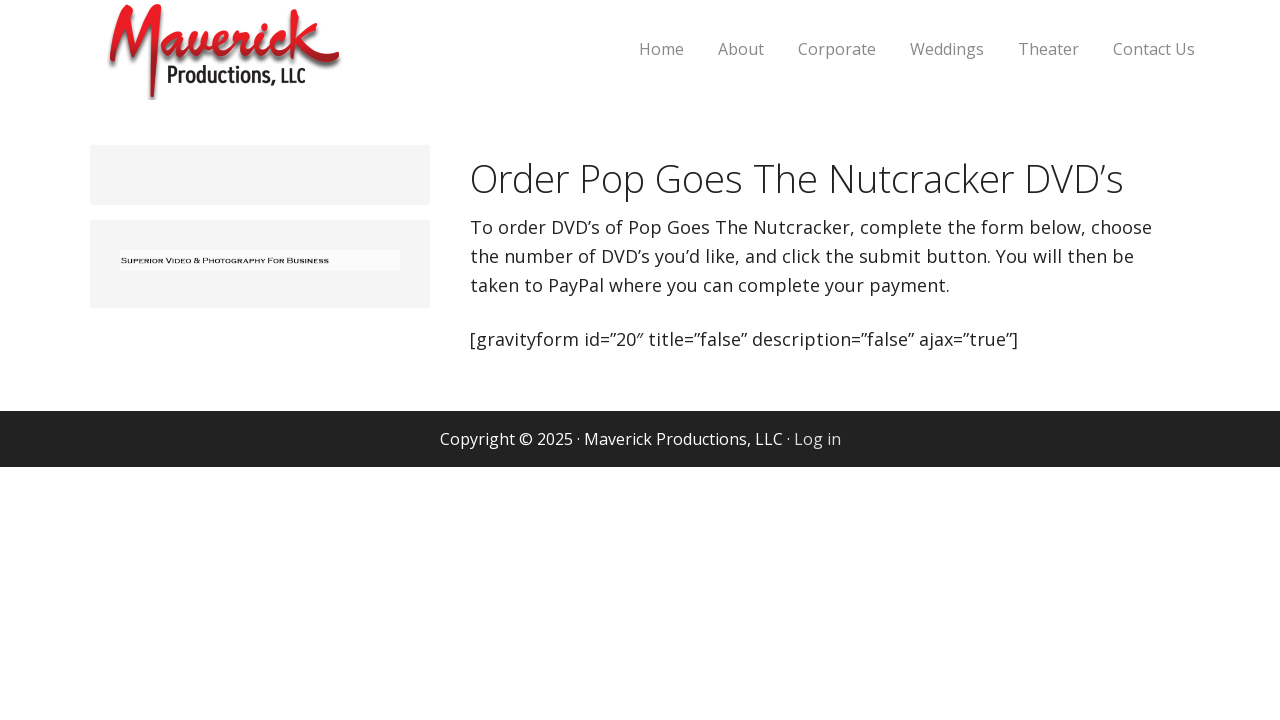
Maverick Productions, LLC (295, 62)
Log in (817, 439)
